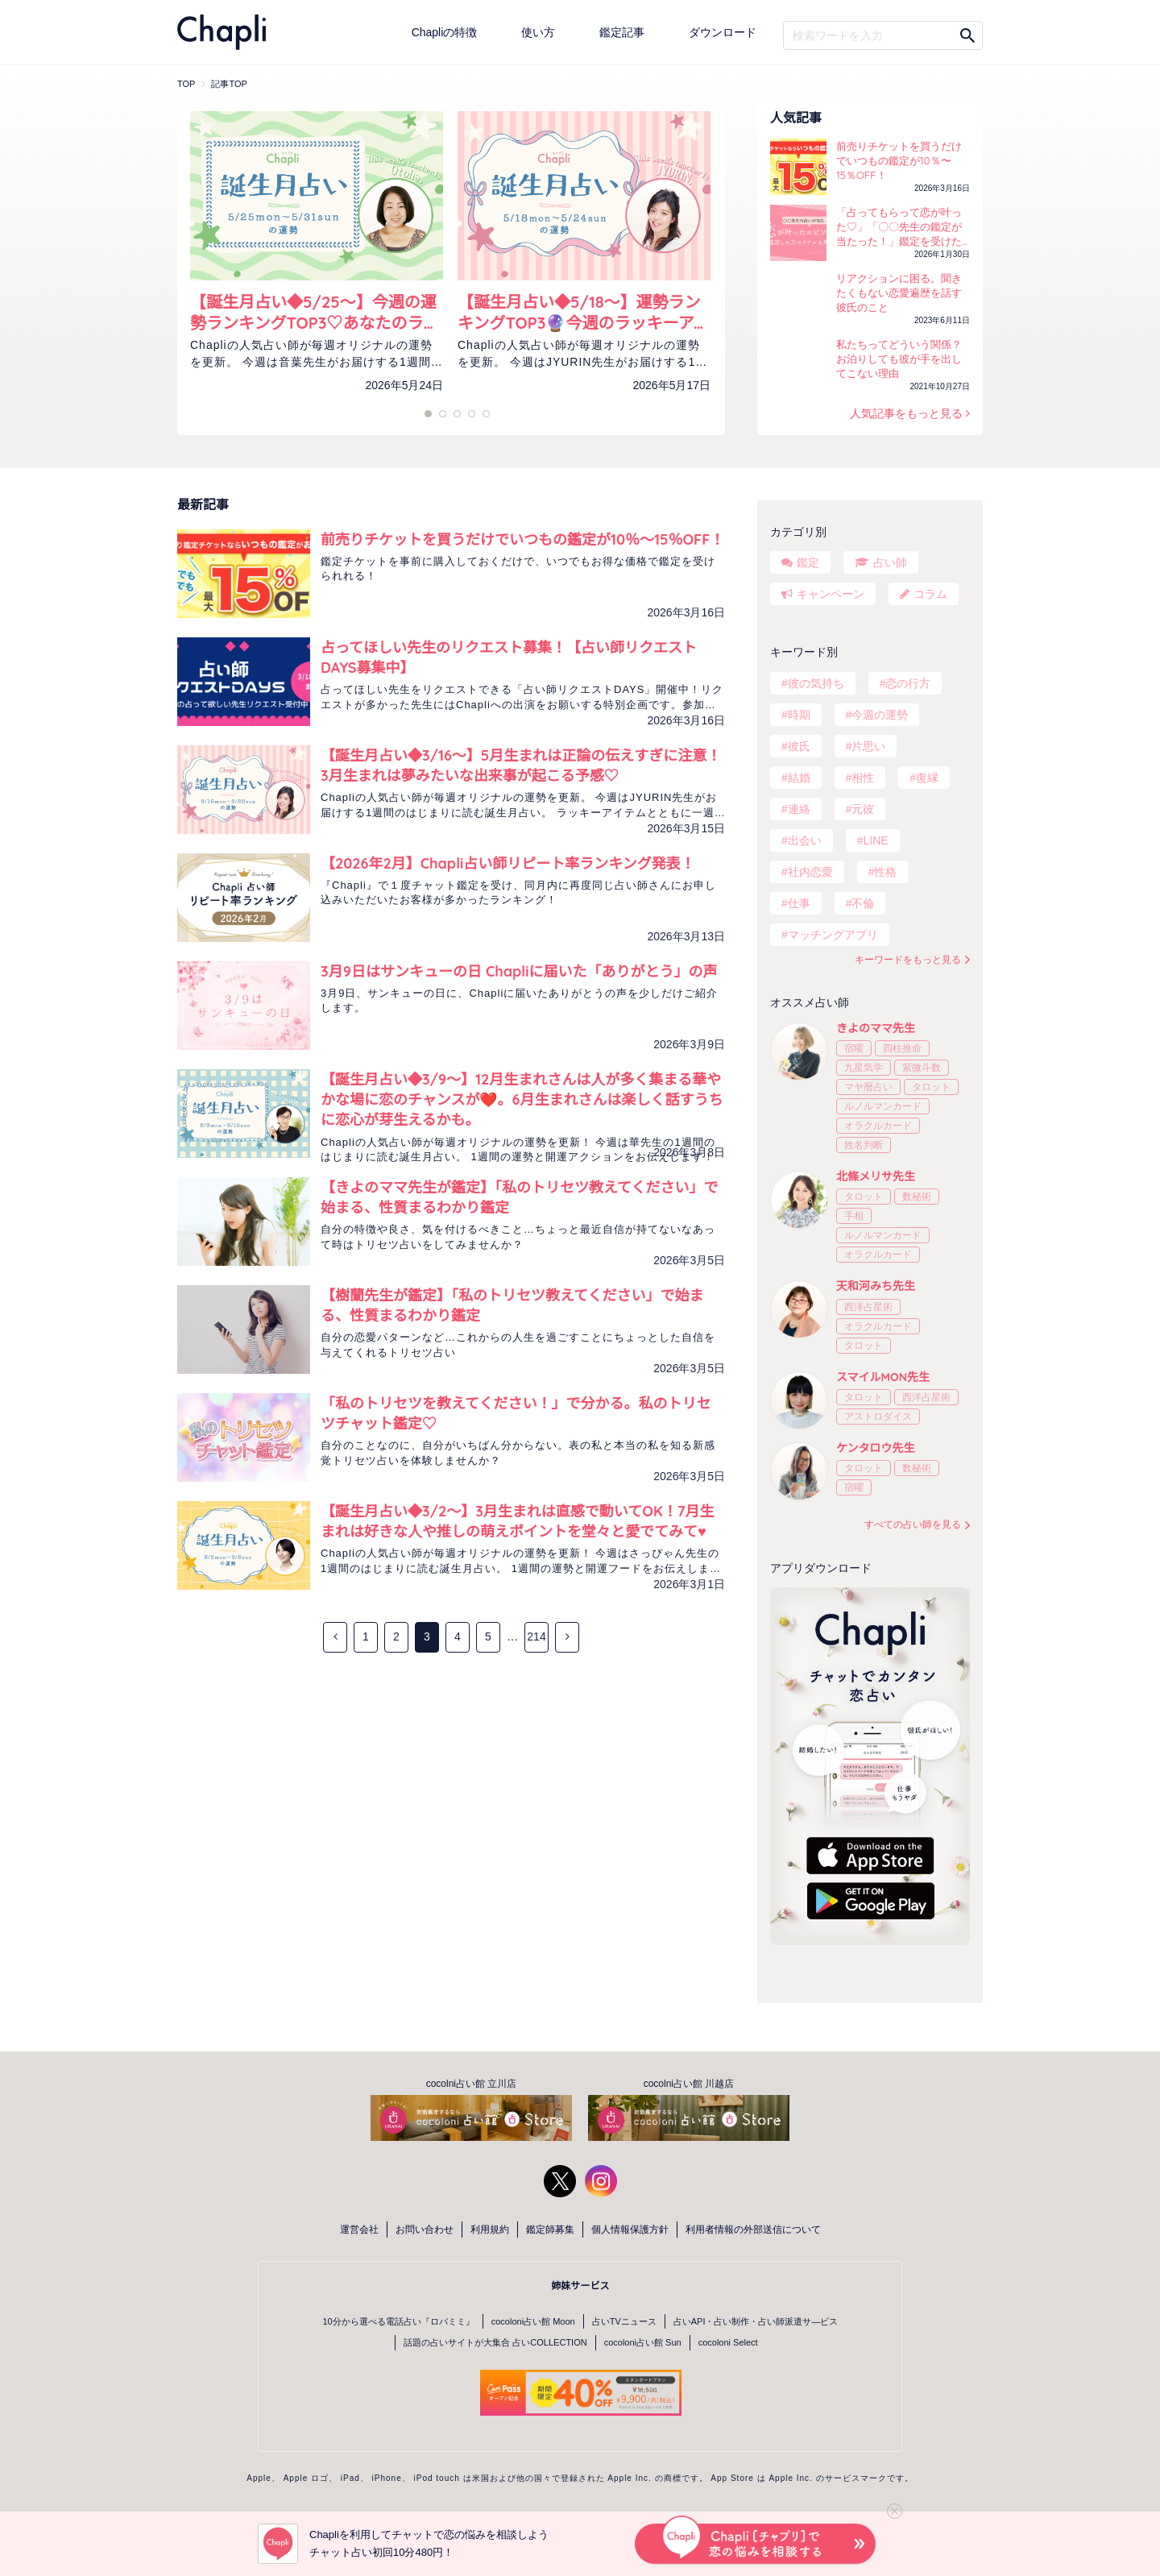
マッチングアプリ (833, 934)
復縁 (927, 777)
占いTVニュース (624, 2321)
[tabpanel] (316, 270)
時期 (799, 714)
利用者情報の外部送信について (753, 2229)
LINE (875, 840)
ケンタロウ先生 (875, 1448)
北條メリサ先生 (875, 1176)
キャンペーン (830, 593)
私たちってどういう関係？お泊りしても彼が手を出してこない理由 (899, 359)
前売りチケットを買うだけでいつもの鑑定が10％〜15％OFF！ (899, 160)
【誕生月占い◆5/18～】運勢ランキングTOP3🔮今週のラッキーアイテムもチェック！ (584, 313)
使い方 (538, 32)
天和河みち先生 (875, 1286)
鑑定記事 (621, 32)
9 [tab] (486, 413)
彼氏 (799, 746)
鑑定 (808, 562)
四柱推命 (902, 1048)
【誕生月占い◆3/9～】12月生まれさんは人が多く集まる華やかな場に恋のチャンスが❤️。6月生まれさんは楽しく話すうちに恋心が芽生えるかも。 (522, 1099)
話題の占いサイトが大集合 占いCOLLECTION (495, 2342)
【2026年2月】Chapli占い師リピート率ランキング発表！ (508, 863)
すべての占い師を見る (912, 1524)
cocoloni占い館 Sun (643, 2342)
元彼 (862, 809)
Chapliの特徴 (445, 32)
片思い (868, 746)
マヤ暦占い (868, 1087)
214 (536, 1636)
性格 (885, 871)
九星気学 (863, 1067)
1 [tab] (428, 413)
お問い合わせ (425, 2229)
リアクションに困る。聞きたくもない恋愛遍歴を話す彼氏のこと (899, 292)
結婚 (799, 777)
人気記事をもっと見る (908, 413)
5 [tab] (457, 413)
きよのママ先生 (875, 1028)
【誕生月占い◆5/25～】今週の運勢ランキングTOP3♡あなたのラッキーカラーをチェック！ (315, 313)
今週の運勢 (879, 714)
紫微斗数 (921, 1067)
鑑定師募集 (550, 2229)
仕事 (799, 903)
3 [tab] (442, 413)
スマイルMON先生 (883, 1377)
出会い (805, 840)
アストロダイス (878, 1416)
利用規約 (489, 2229)
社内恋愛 (810, 871)
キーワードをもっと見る (908, 959)
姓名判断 (863, 1145)
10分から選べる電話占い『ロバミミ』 (398, 2321)
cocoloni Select (728, 2342)
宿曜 (854, 1048)
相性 (862, 777)
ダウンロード (722, 32)
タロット (931, 1087)
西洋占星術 (868, 1307)
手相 (854, 1216)
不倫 (862, 903)
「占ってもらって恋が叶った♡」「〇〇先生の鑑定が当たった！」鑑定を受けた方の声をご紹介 (899, 227)
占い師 (890, 562)
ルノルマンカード (883, 1106)
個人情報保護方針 (630, 2229)
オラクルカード (878, 1125)
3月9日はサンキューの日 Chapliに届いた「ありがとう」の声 (519, 971)
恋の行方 (907, 683)
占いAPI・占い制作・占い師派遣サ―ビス (756, 2321)
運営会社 (359, 2229)
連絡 (799, 809)
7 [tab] (471, 413)
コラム (930, 593)
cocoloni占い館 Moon (533, 2321)
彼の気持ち (816, 683)
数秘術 (916, 1196)
